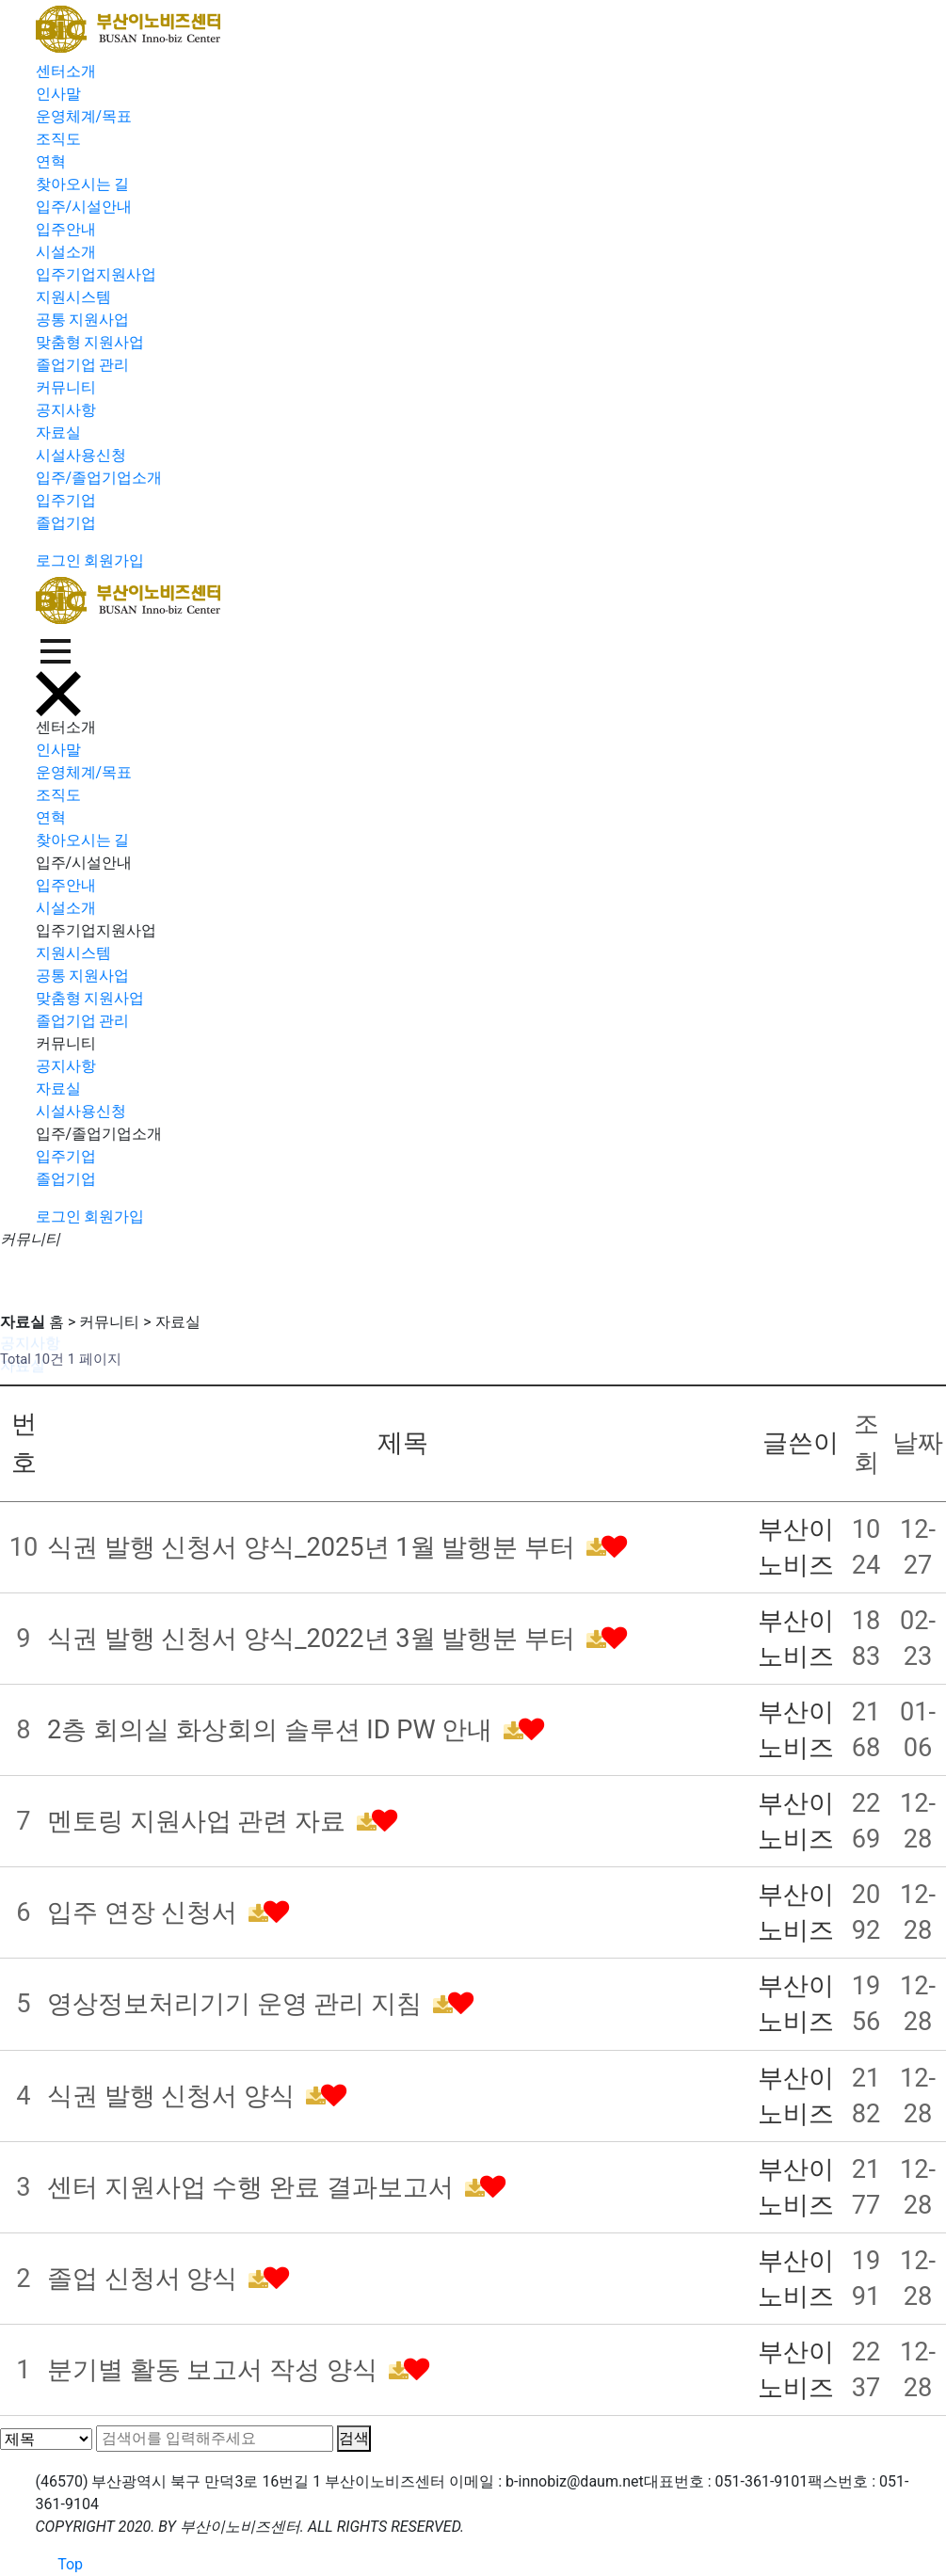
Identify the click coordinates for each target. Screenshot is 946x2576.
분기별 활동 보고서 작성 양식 (215, 2370)
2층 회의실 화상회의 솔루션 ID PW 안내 (273, 1730)
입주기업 (66, 500)
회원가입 (114, 560)
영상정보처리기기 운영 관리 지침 (237, 2004)
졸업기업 (66, 523)
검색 (354, 2438)
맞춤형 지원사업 (90, 342)
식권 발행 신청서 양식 (174, 2096)
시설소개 (66, 252)
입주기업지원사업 (96, 274)
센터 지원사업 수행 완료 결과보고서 (253, 2187)
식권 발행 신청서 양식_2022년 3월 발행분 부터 (314, 1639)
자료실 (58, 432)
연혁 (51, 161)
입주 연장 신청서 (145, 1912)
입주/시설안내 (84, 207)
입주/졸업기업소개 (99, 478)
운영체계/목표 (84, 116)
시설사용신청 (81, 455)
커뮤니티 (66, 387)
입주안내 (66, 229)
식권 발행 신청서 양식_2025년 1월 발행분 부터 (314, 1547)
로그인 (58, 560)
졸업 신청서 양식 (145, 2279)
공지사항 (66, 410)
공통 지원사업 (83, 319)
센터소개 (66, 71)
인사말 (58, 94)
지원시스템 (73, 297)
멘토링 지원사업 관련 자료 (199, 1821)
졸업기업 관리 (83, 365)
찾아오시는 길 (83, 184)
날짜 (917, 1443)
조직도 (58, 139)
